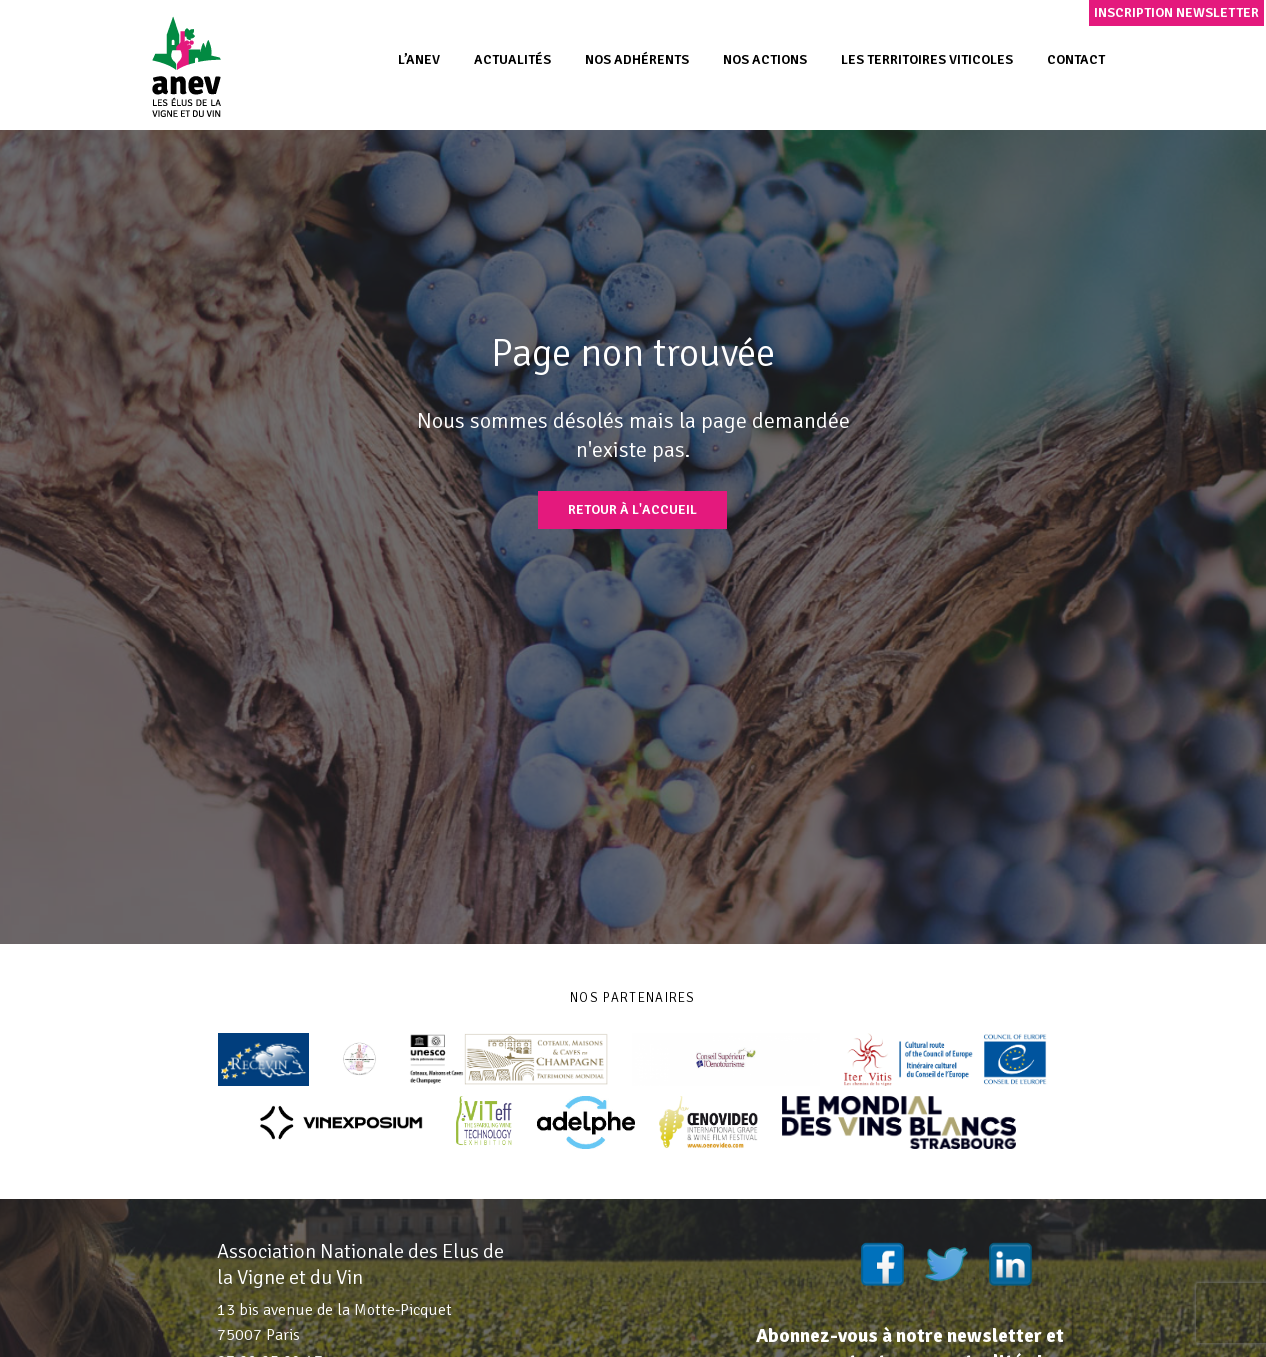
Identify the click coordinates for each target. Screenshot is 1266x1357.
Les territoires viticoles (927, 59)
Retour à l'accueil (632, 509)
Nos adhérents (637, 59)
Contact (1076, 59)
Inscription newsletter (1176, 12)
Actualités (512, 59)
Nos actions (765, 59)
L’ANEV (419, 59)
